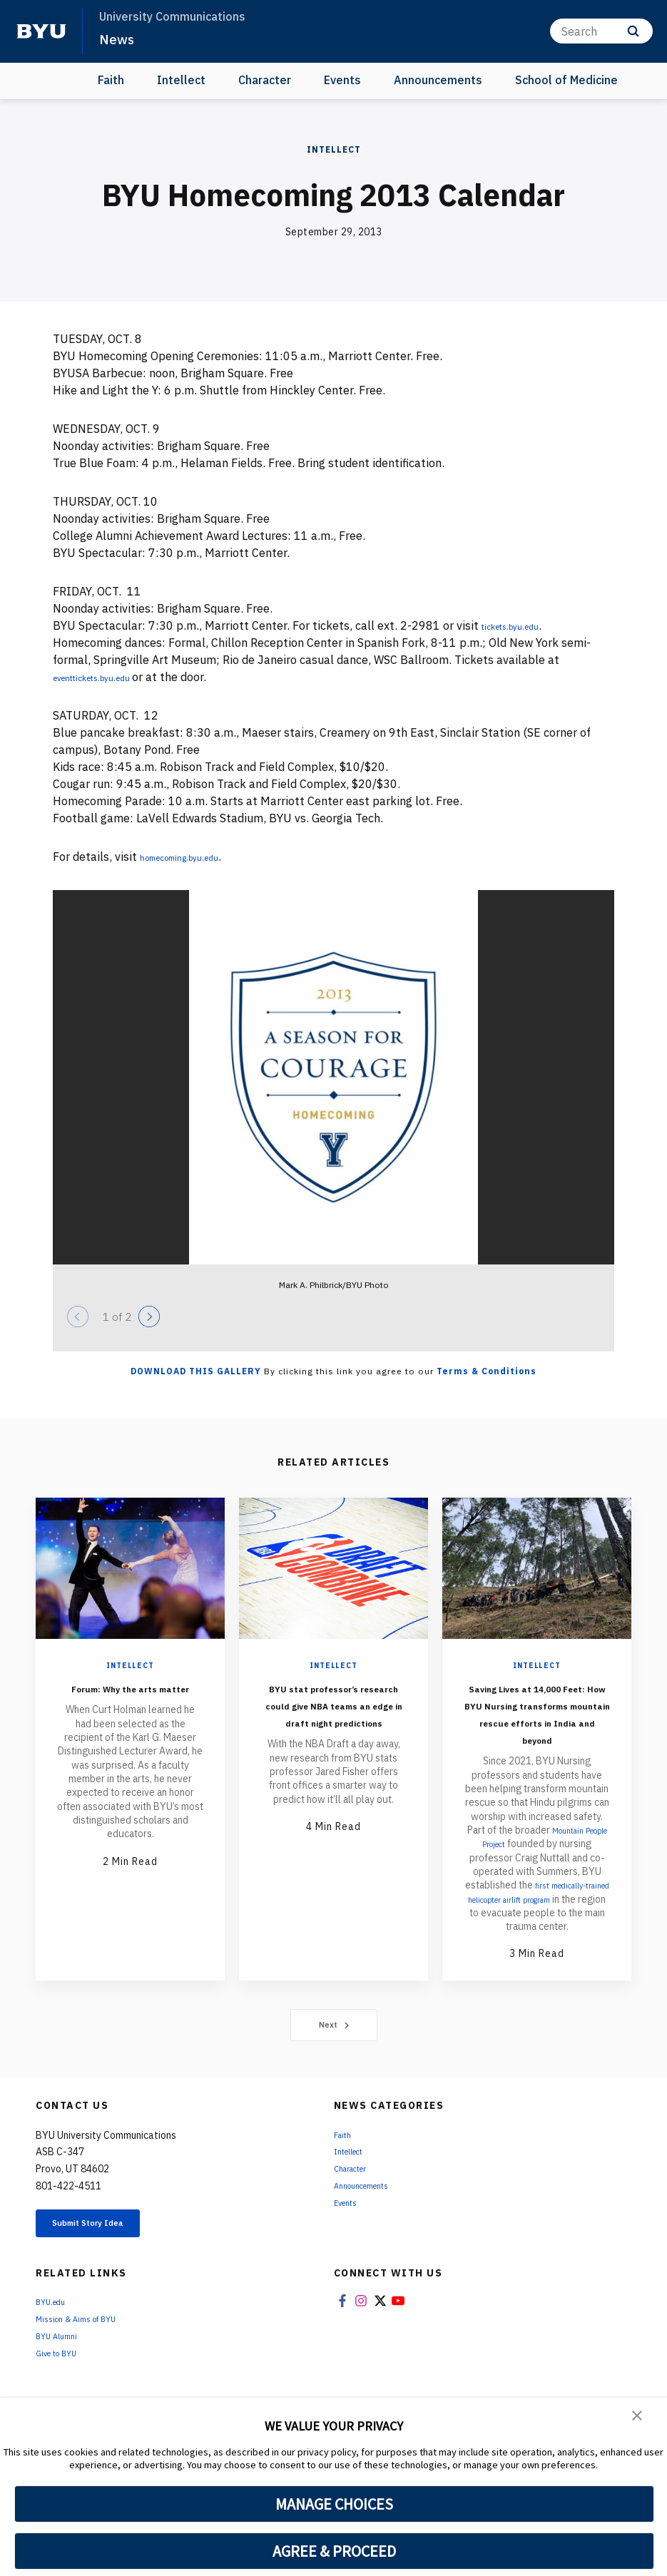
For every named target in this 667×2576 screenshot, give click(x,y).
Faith (111, 80)
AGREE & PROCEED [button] (334, 2551)
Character (264, 80)
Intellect (181, 80)
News (118, 38)
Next (333, 2073)
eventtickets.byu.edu (110, 677)
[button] (638, 2418)
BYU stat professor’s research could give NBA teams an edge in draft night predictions (333, 1721)
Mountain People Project (539, 1871)
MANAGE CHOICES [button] (334, 2504)
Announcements (438, 80)
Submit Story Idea (109, 2275)
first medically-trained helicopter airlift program (535, 1933)
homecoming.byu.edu (195, 856)
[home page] (41, 31)
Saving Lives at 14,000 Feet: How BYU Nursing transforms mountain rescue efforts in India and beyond (537, 1729)
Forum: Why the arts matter (130, 1695)
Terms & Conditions (486, 1371)
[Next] (149, 1316)
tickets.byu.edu (522, 625)
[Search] (601, 31)
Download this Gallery (196, 1371)
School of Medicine (566, 80)
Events (342, 80)
